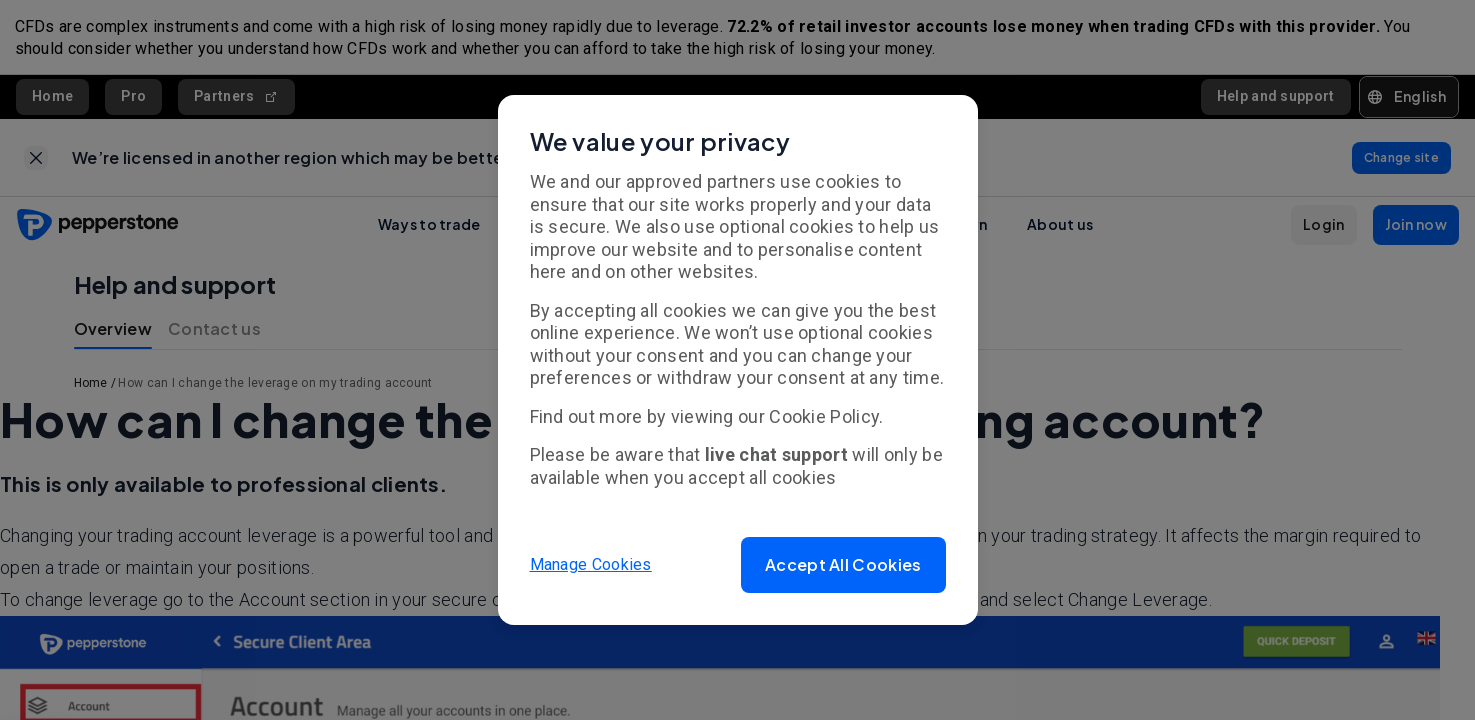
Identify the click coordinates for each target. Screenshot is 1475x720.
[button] (843, 565)
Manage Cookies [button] (591, 564)
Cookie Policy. (826, 416)
